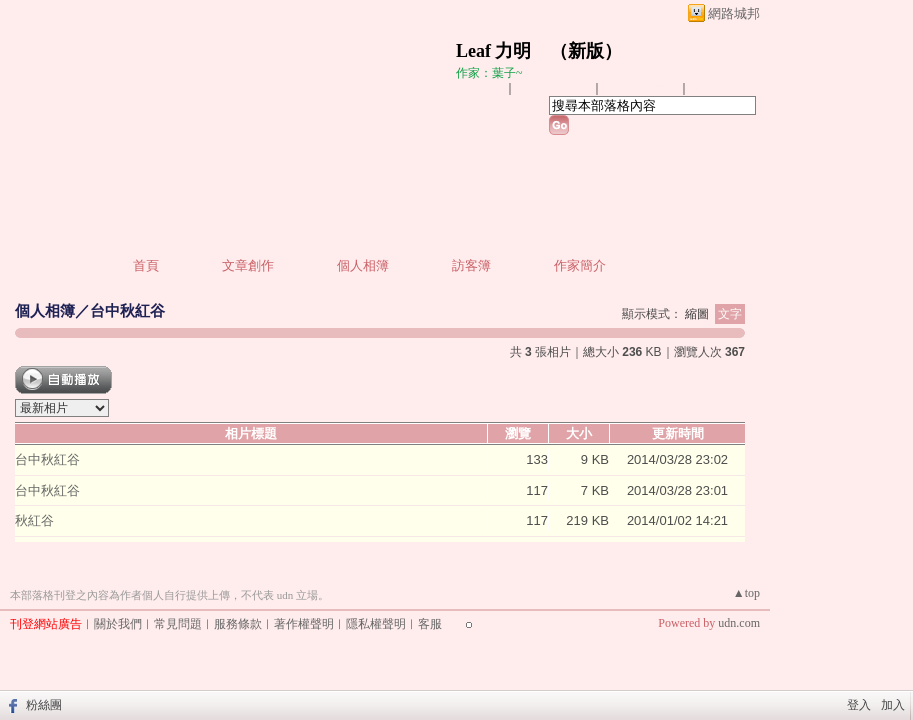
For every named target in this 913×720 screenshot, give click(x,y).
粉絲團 (44, 705)
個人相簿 (363, 265)
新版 (586, 51)
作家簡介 (580, 265)
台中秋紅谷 (127, 310)
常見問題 (178, 624)
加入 (893, 705)
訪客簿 (471, 265)
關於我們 (118, 624)
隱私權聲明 (376, 624)
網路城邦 (734, 13)
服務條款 (238, 624)
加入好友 (480, 88)
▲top (746, 593)
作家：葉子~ (489, 73)
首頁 (146, 265)
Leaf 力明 (494, 51)
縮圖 (697, 314)
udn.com (739, 623)
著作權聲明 (304, 624)
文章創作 (248, 265)
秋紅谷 (34, 520)
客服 (430, 624)
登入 (859, 705)
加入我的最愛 (642, 88)
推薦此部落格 (555, 88)
